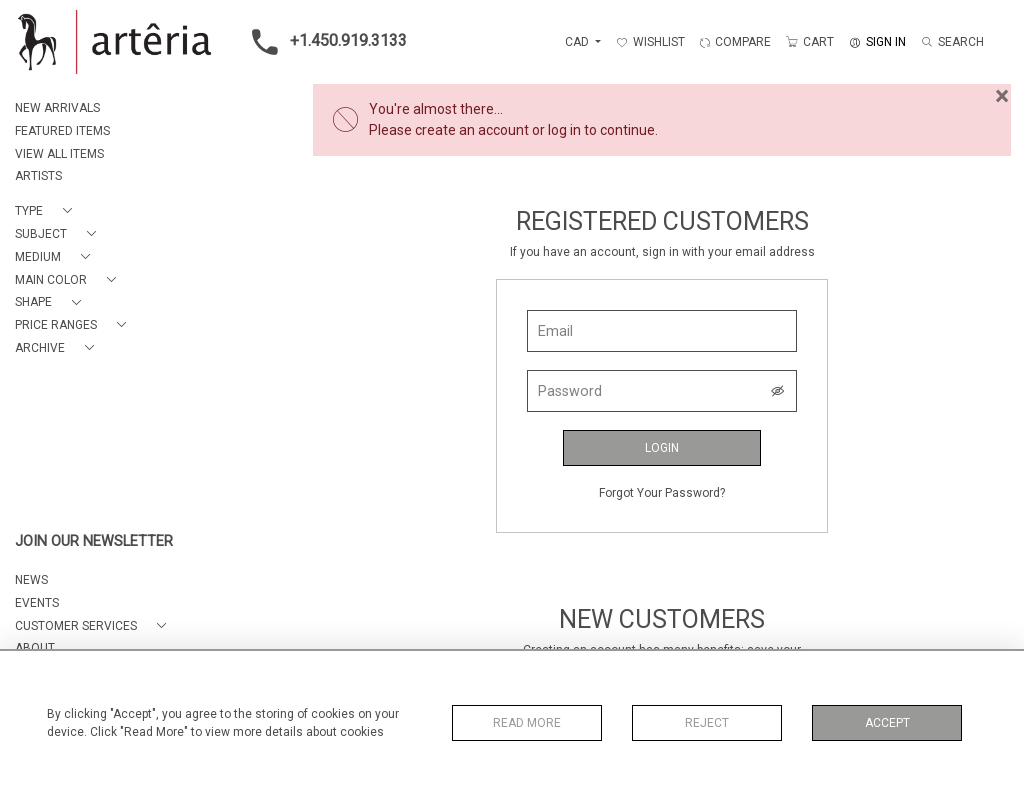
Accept (887, 723)
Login (662, 448)
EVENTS (37, 603)
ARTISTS (38, 176)
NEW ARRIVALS (57, 108)
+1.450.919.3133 (323, 42)
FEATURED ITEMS (62, 131)
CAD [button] (578, 42)
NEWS (31, 580)
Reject (707, 723)
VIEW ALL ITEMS (59, 154)
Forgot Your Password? (662, 493)
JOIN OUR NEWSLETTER (94, 541)
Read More (527, 723)
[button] (47, 211)
